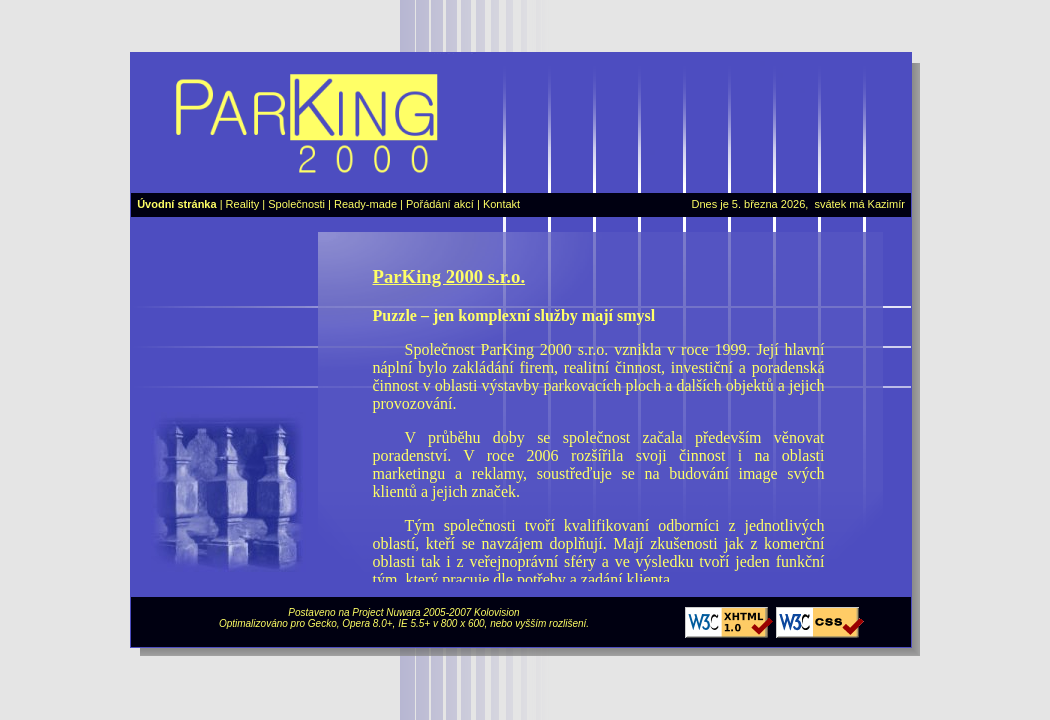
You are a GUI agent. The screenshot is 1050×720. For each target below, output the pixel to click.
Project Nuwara (386, 612)
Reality (243, 204)
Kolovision (497, 612)
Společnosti (296, 204)
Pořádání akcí (440, 204)
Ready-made (365, 204)
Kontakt (501, 204)
